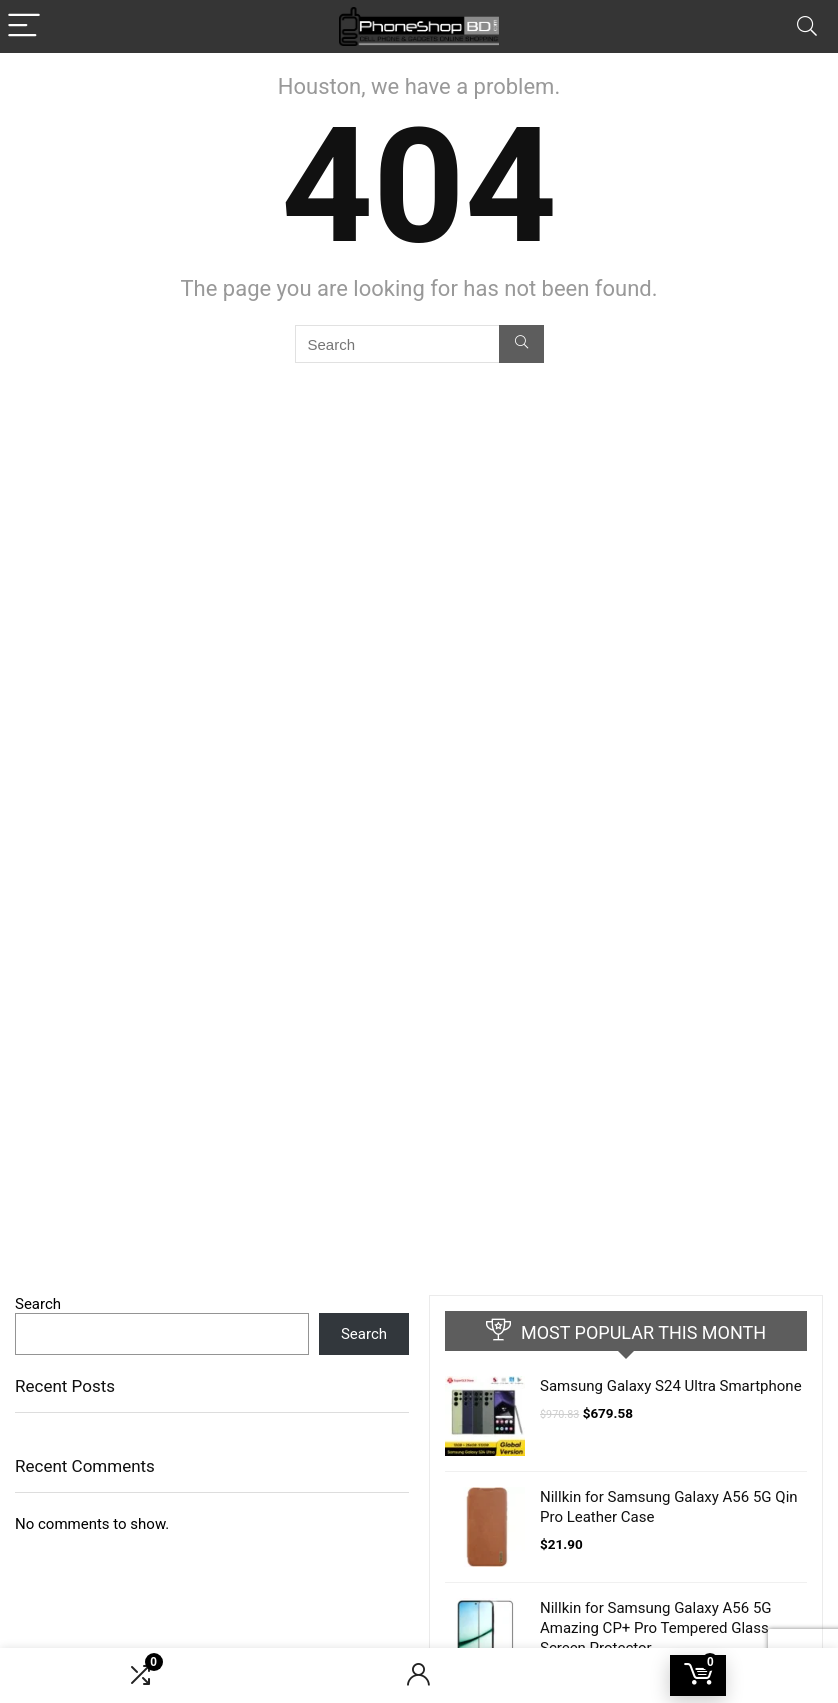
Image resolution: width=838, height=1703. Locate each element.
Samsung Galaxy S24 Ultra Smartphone (671, 1386)
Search (38, 1304)
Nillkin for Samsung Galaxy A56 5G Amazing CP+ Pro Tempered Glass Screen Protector (656, 1628)
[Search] (807, 26)
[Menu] (24, 26)
